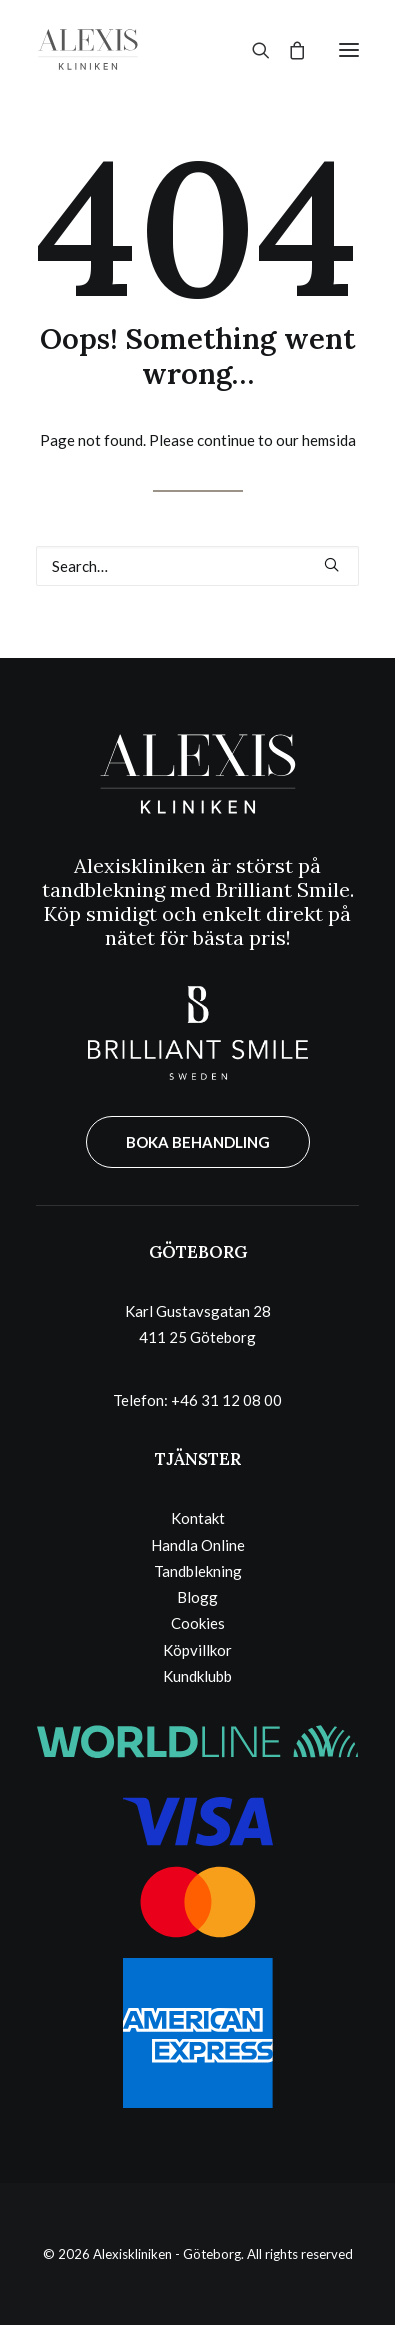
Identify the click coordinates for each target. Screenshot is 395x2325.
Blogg (197, 1597)
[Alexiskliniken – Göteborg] (88, 49)
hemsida (329, 440)
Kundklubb (197, 1676)
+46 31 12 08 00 (226, 1400)
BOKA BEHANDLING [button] (198, 1142)
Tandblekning (198, 1571)
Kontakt (198, 1518)
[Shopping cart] (288, 50)
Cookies (198, 1623)
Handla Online (198, 1545)
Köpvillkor (197, 1650)
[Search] (252, 50)
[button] (349, 49)
